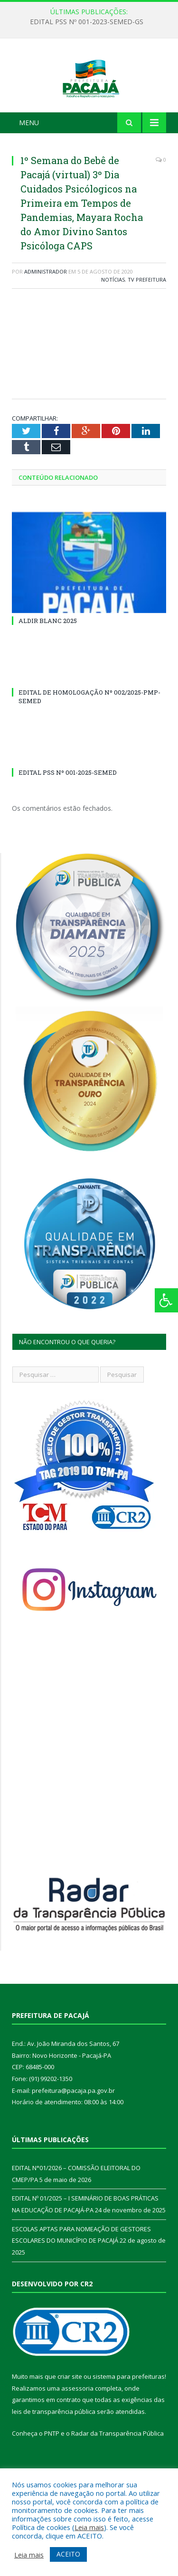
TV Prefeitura (147, 317)
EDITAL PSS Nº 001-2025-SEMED (68, 810)
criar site (69, 2414)
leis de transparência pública (53, 2449)
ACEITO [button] (68, 2553)
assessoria (77, 2425)
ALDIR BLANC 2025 (48, 658)
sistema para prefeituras (129, 2414)
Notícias (113, 317)
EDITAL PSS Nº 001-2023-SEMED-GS (86, 22)
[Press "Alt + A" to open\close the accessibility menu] (166, 1300)
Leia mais (89, 2527)
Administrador (45, 308)
